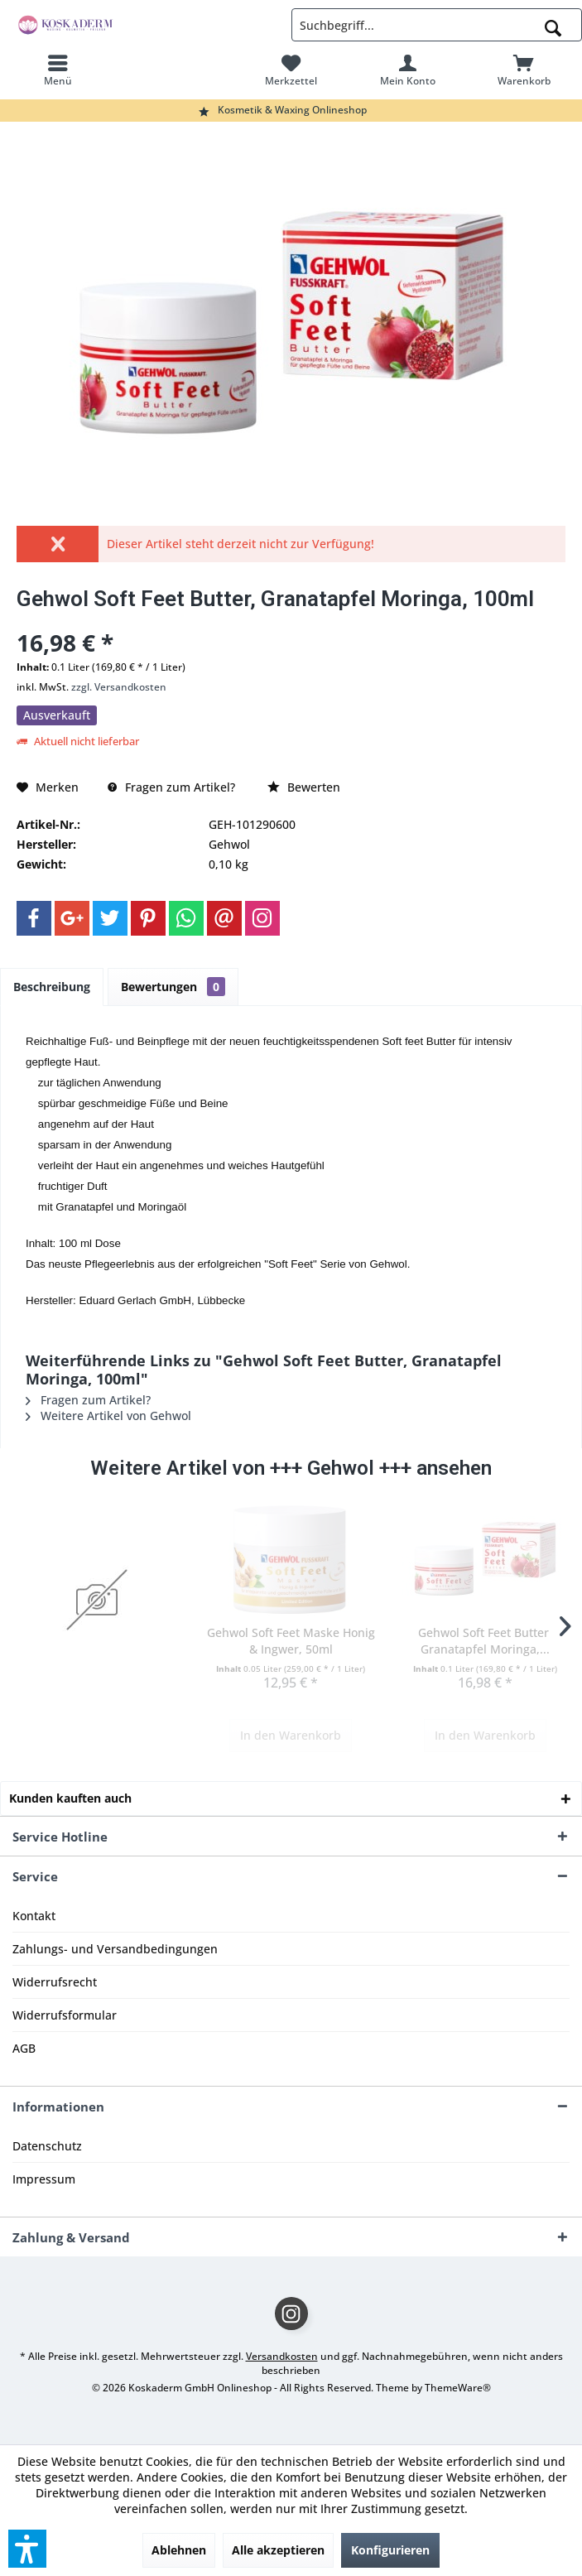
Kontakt (33, 1916)
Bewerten (303, 787)
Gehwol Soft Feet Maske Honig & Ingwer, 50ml (291, 1641)
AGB (24, 2048)
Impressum (43, 2179)
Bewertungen (173, 986)
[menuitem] (58, 70)
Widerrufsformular (64, 2015)
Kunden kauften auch (70, 1798)
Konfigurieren (390, 2550)
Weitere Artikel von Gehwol (108, 1415)
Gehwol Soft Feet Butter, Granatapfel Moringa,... (485, 1641)
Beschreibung (51, 986)
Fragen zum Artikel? (171, 787)
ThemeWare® (458, 2388)
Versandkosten (282, 2356)
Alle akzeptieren (278, 2550)
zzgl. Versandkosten (118, 687)
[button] (27, 2549)
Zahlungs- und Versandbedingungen (115, 1949)
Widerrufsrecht (54, 1982)
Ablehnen (179, 2550)
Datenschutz (47, 2146)
